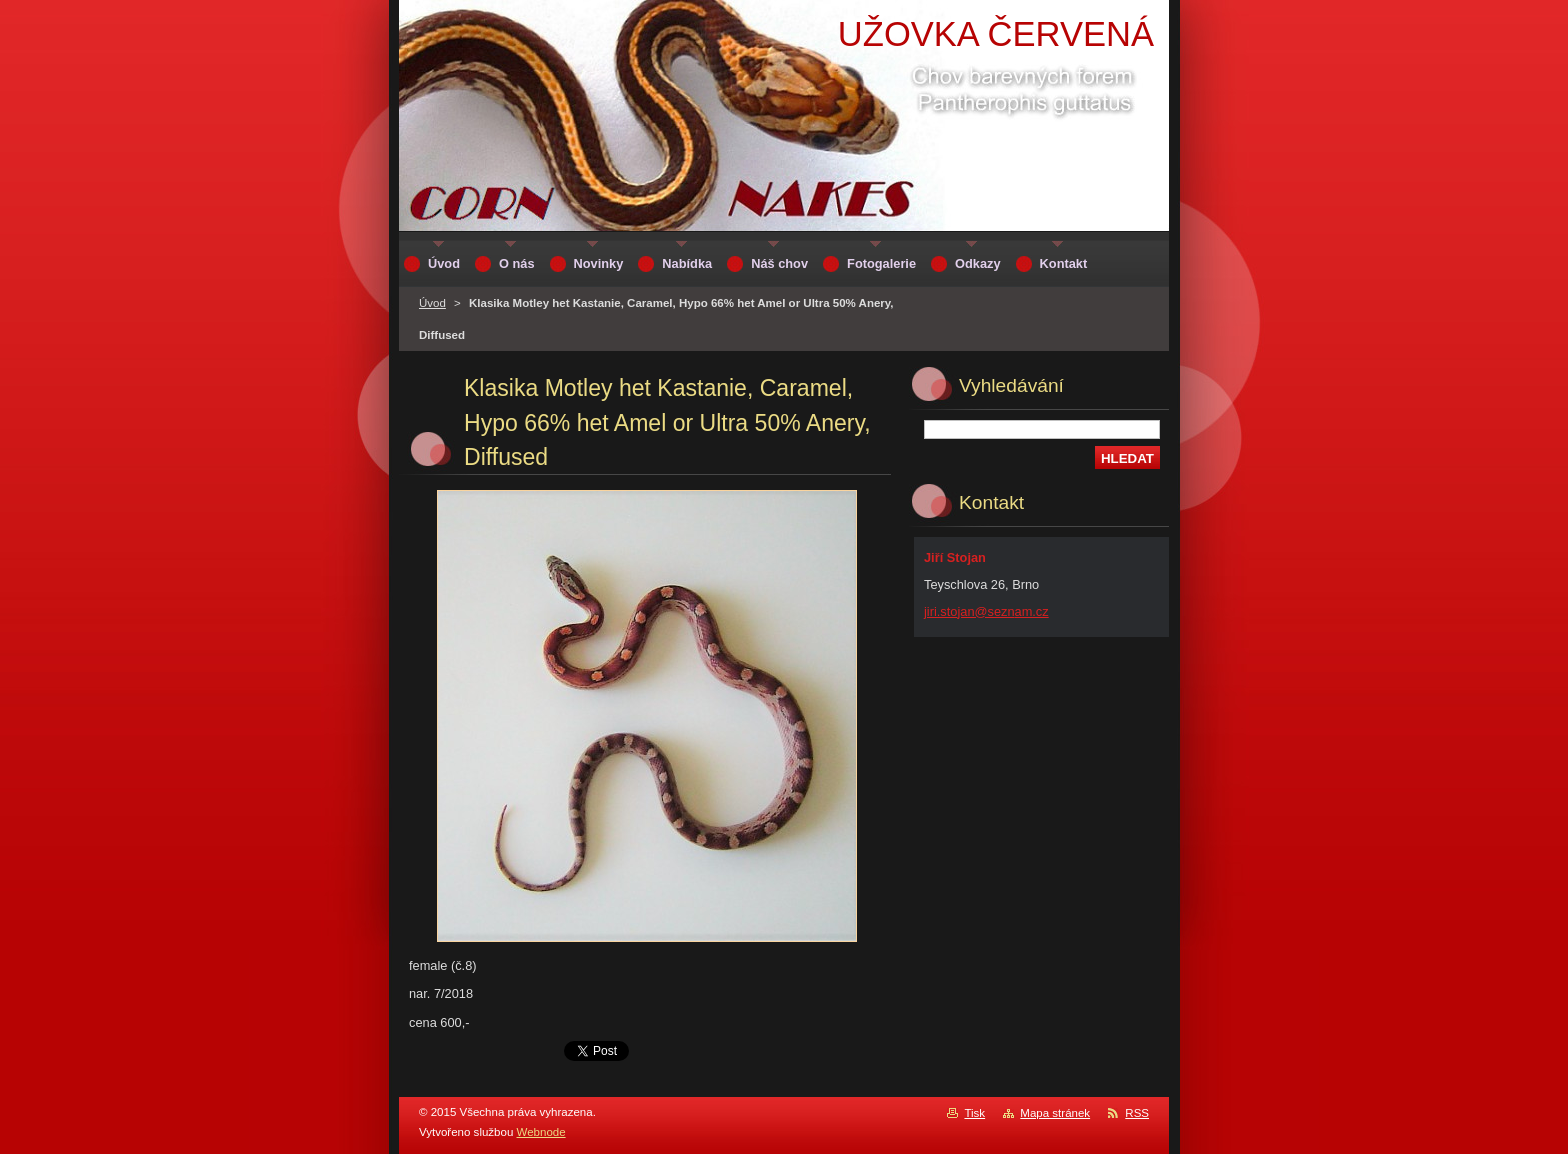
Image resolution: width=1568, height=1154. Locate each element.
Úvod (432, 303)
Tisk (974, 1113)
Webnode (541, 1132)
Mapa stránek (1055, 1113)
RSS (1137, 1113)
